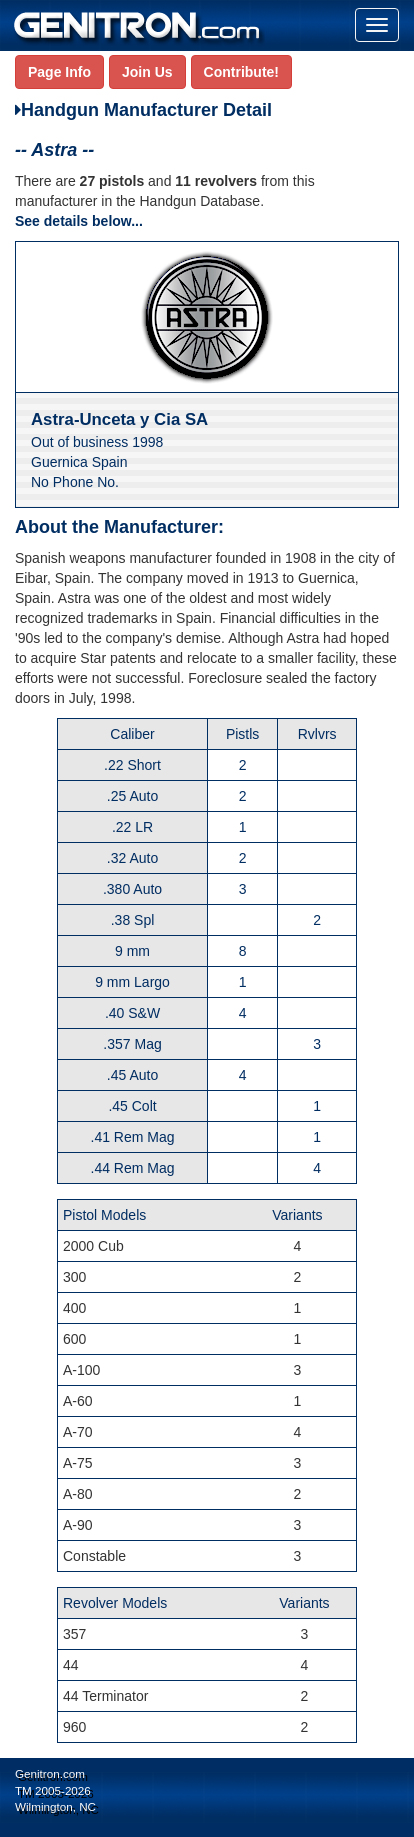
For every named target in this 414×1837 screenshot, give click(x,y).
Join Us (147, 72)
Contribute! (241, 72)
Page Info (59, 72)
